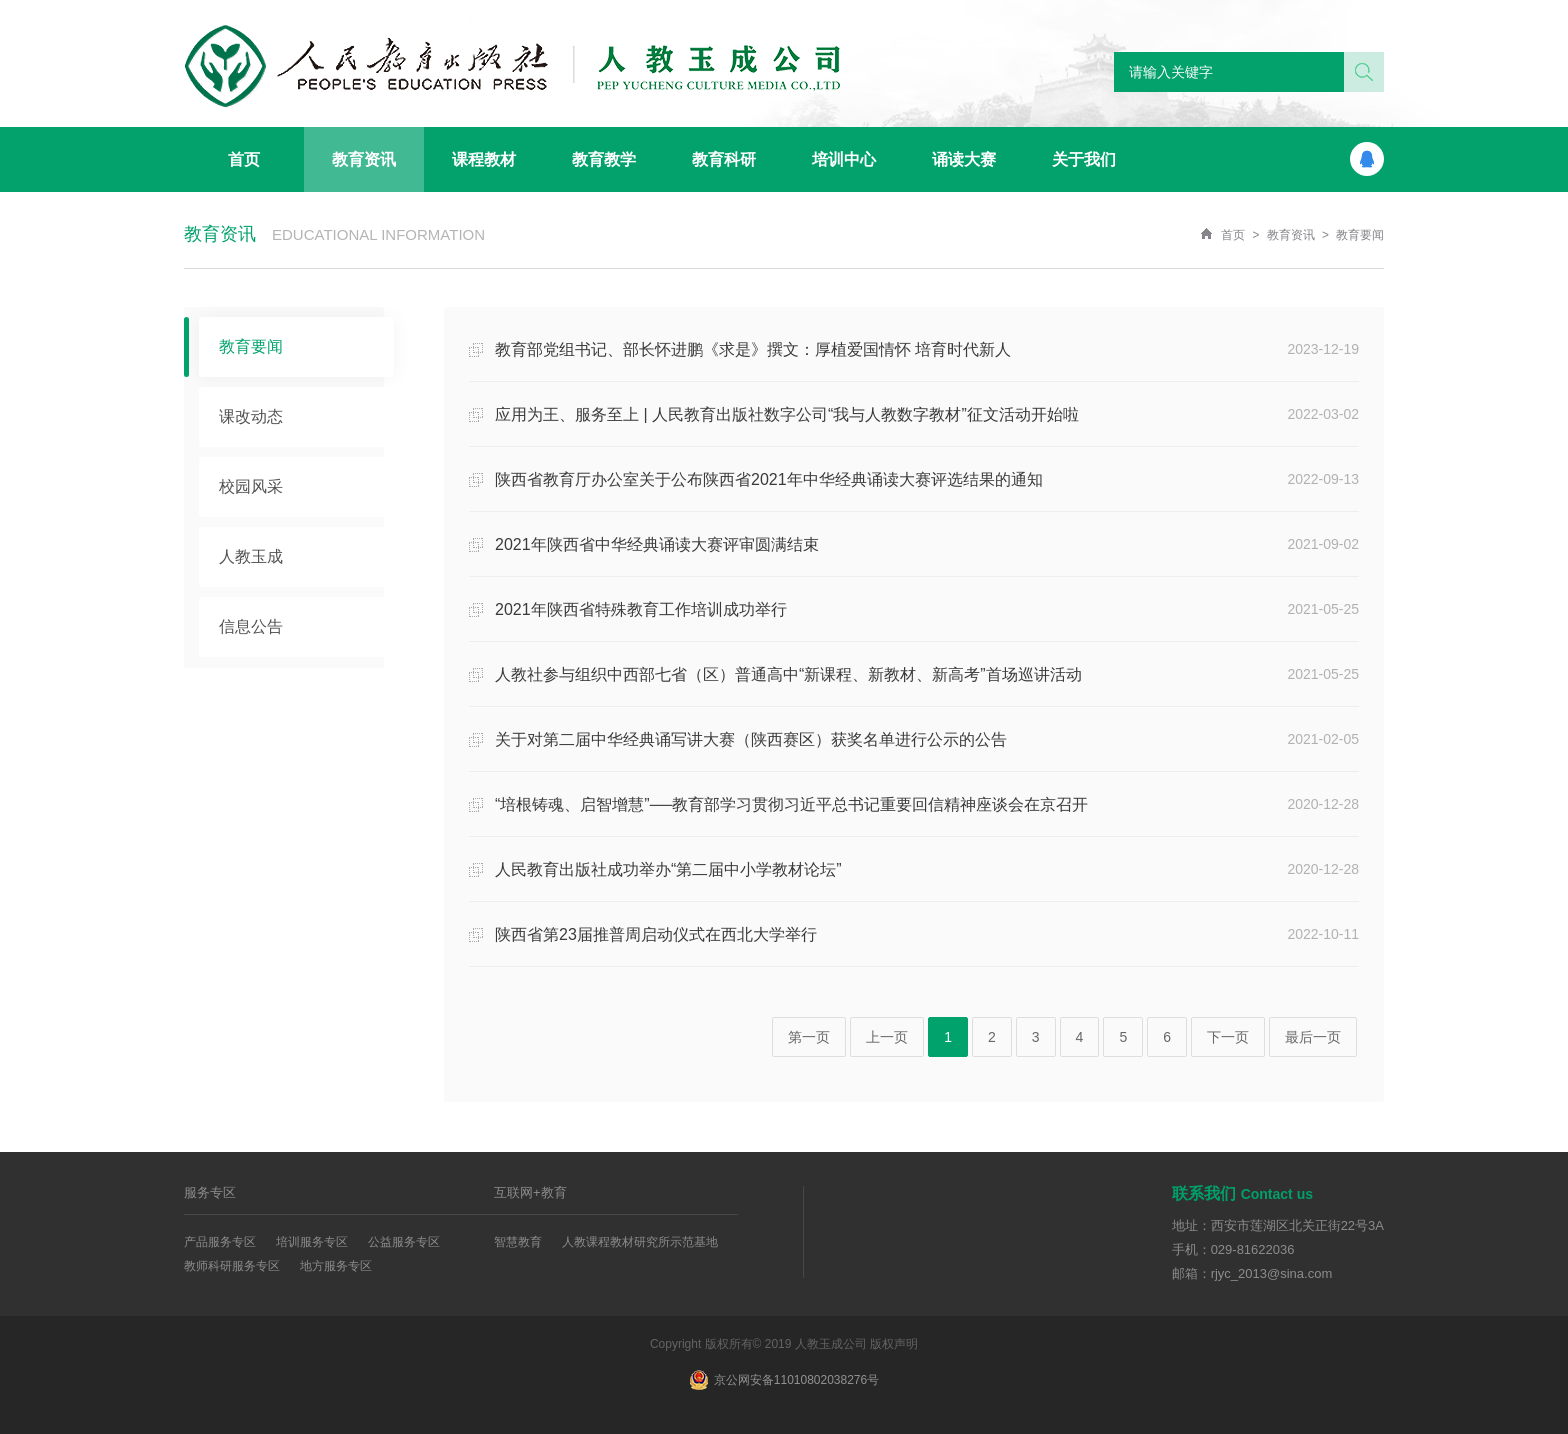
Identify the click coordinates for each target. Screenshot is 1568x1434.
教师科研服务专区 (232, 1266)
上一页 (887, 1037)
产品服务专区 (220, 1242)
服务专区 (210, 1192)
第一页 (809, 1037)
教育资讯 (1291, 235)
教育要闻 (1360, 235)
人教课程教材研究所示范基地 (640, 1242)
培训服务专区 (312, 1242)
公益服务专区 (404, 1242)
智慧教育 (518, 1242)
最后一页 (1313, 1037)
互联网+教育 (530, 1192)
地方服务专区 (336, 1266)
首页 (1233, 235)
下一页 (1228, 1037)
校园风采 (251, 486)
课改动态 (251, 416)
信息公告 (251, 626)
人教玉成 (251, 556)
